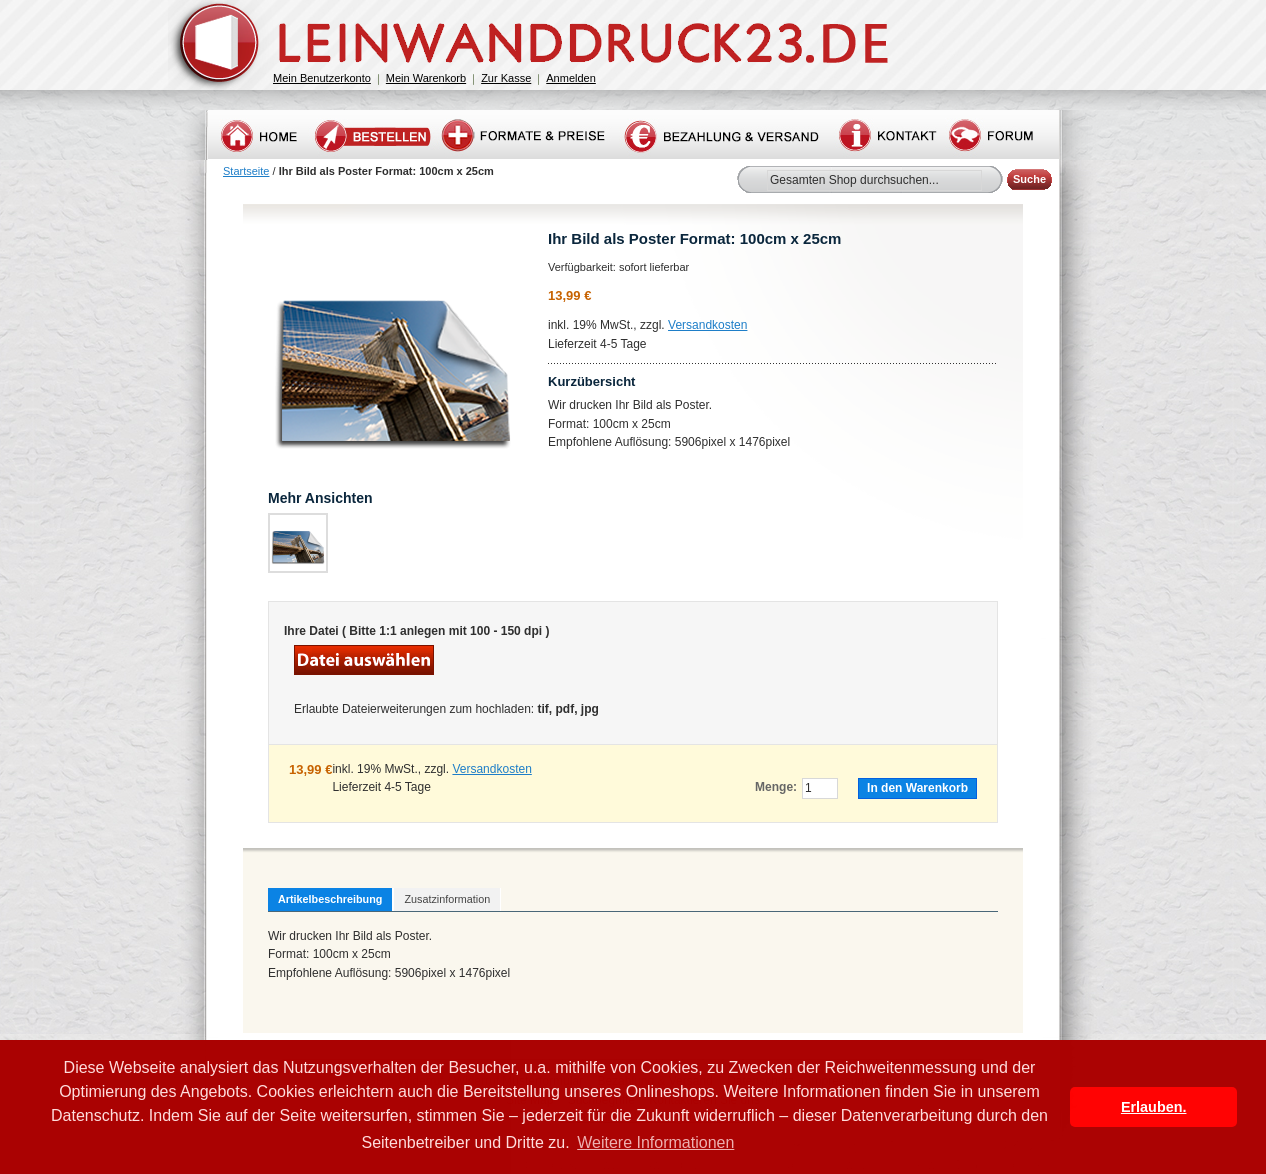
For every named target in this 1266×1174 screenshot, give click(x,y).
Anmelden (571, 78)
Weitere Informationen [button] (655, 1142)
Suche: (755, 176)
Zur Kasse (506, 78)
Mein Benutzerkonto (322, 78)
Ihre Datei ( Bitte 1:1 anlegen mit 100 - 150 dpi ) (416, 631)
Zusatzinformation (447, 899)
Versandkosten (707, 325)
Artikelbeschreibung (330, 899)
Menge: (776, 787)
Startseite (246, 171)
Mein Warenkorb (426, 78)
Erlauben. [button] (1154, 1107)
